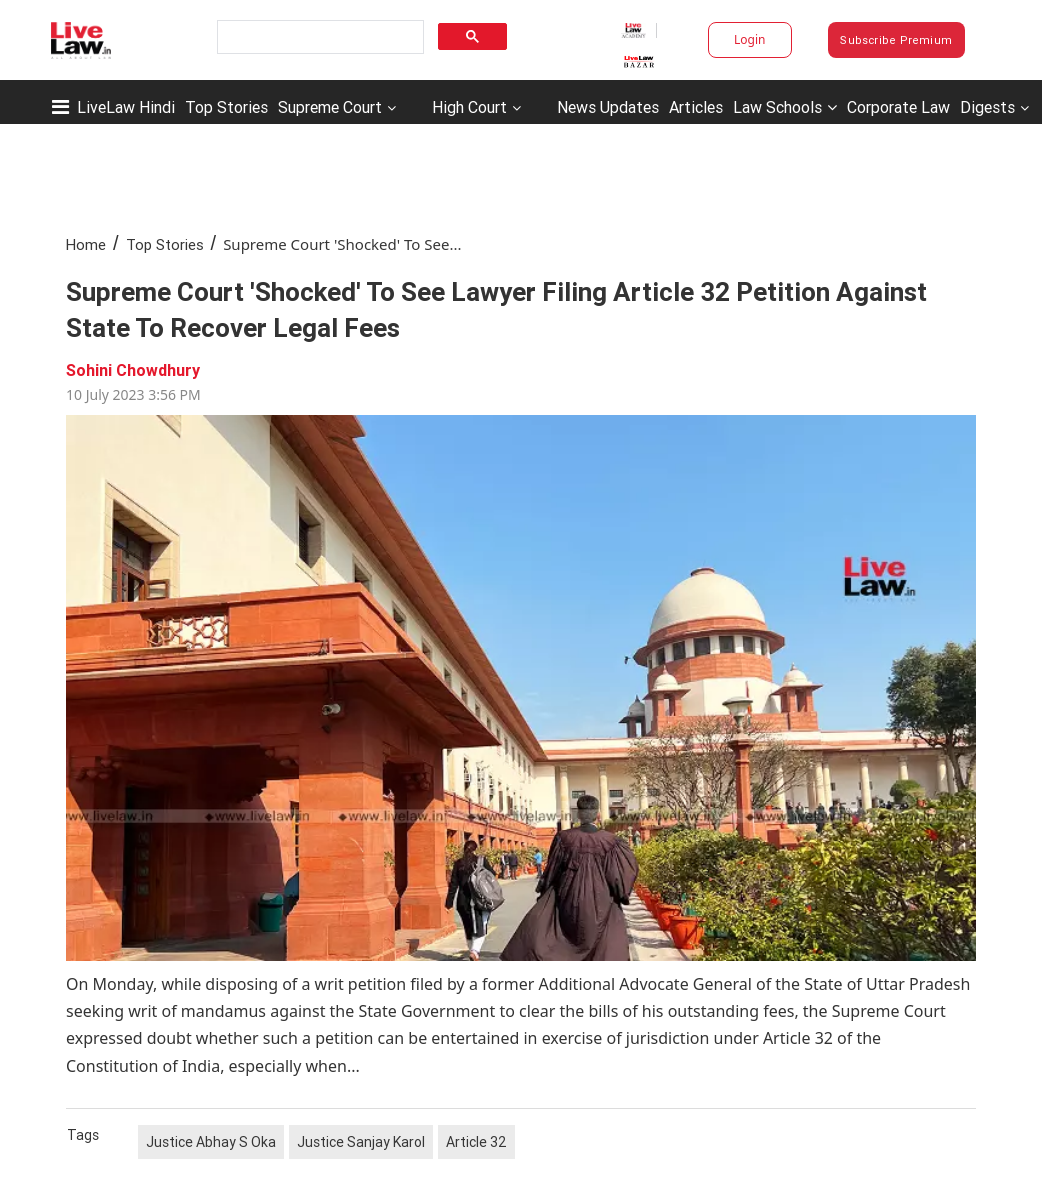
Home (86, 244)
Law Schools (785, 107)
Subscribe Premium (896, 40)
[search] (318, 37)
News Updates (608, 107)
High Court (469, 107)
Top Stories (226, 107)
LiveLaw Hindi (126, 107)
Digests (987, 107)
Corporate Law (898, 107)
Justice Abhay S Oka (211, 1142)
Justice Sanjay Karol (361, 1142)
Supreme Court (330, 107)
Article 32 (476, 1142)
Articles (696, 107)
